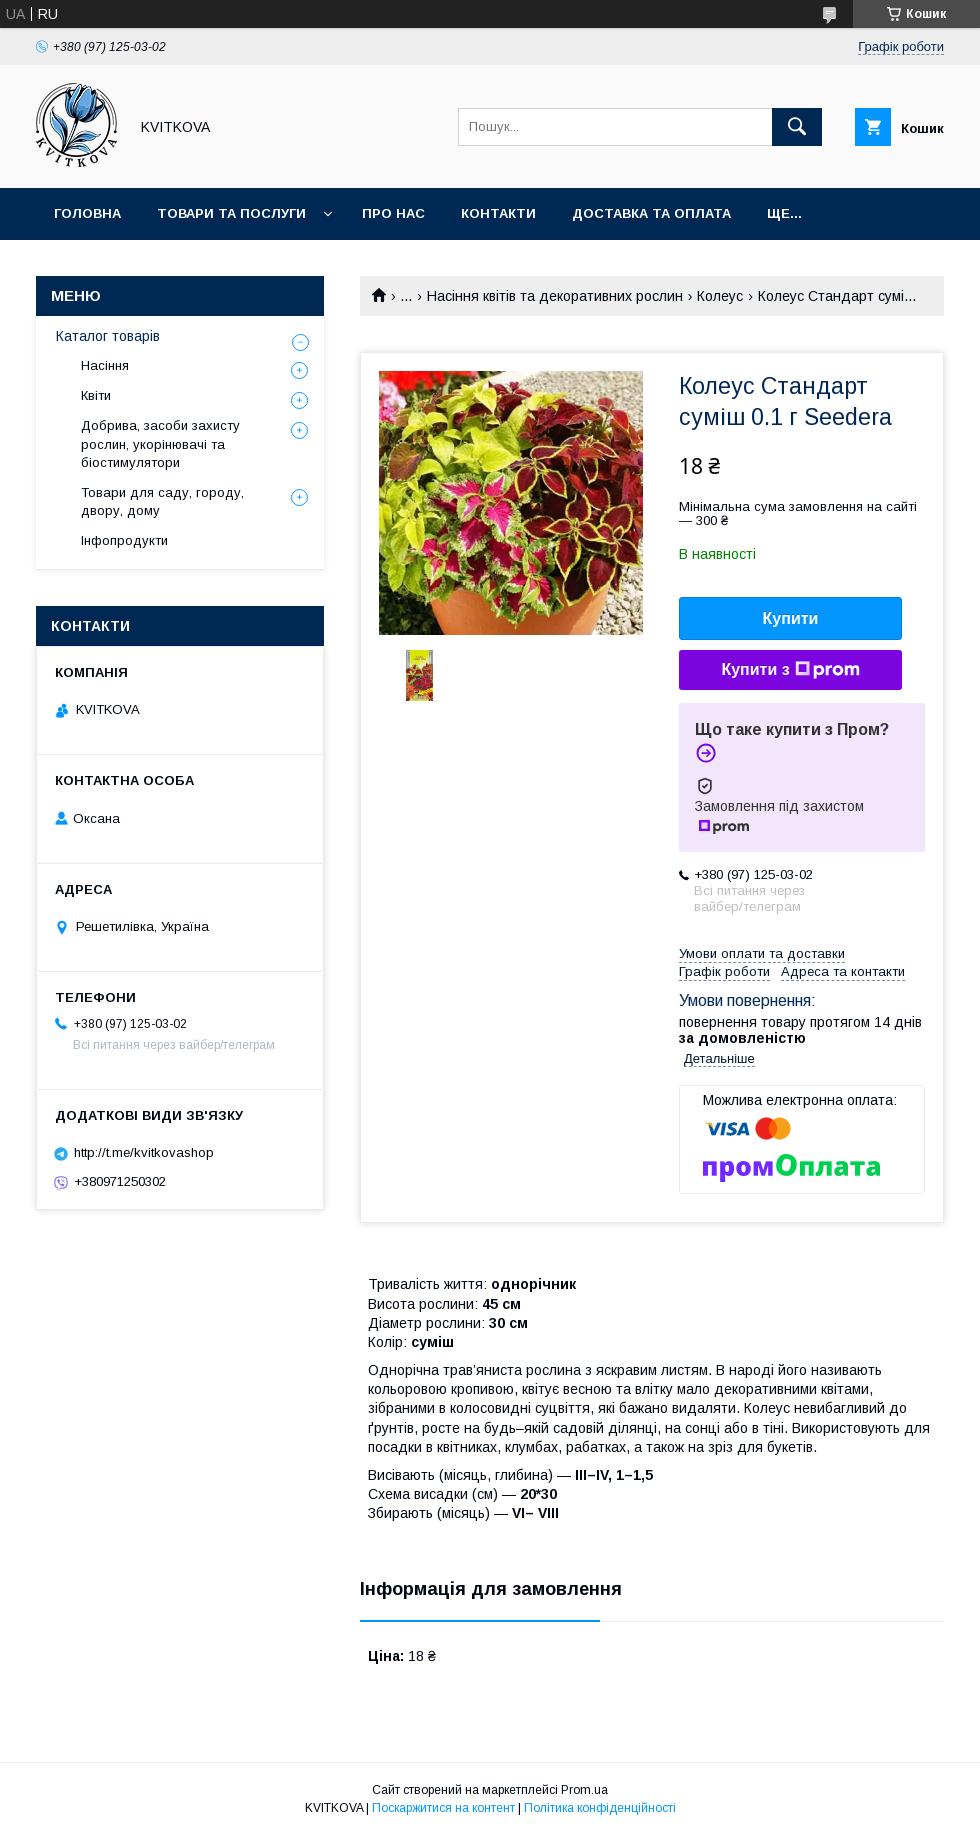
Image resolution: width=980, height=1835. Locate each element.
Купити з (790, 670)
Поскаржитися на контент (443, 1808)
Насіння (105, 365)
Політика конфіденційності (600, 1808)
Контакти (498, 213)
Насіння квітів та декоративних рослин (555, 296)
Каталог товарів (108, 336)
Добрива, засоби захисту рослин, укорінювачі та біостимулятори (160, 443)
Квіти (96, 395)
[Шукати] (797, 127)
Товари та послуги (231, 213)
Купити (791, 618)
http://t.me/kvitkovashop (144, 1152)
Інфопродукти (124, 540)
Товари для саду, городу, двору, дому (162, 501)
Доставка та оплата (651, 213)
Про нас (393, 213)
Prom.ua (584, 1790)
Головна (87, 213)
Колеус (720, 296)
